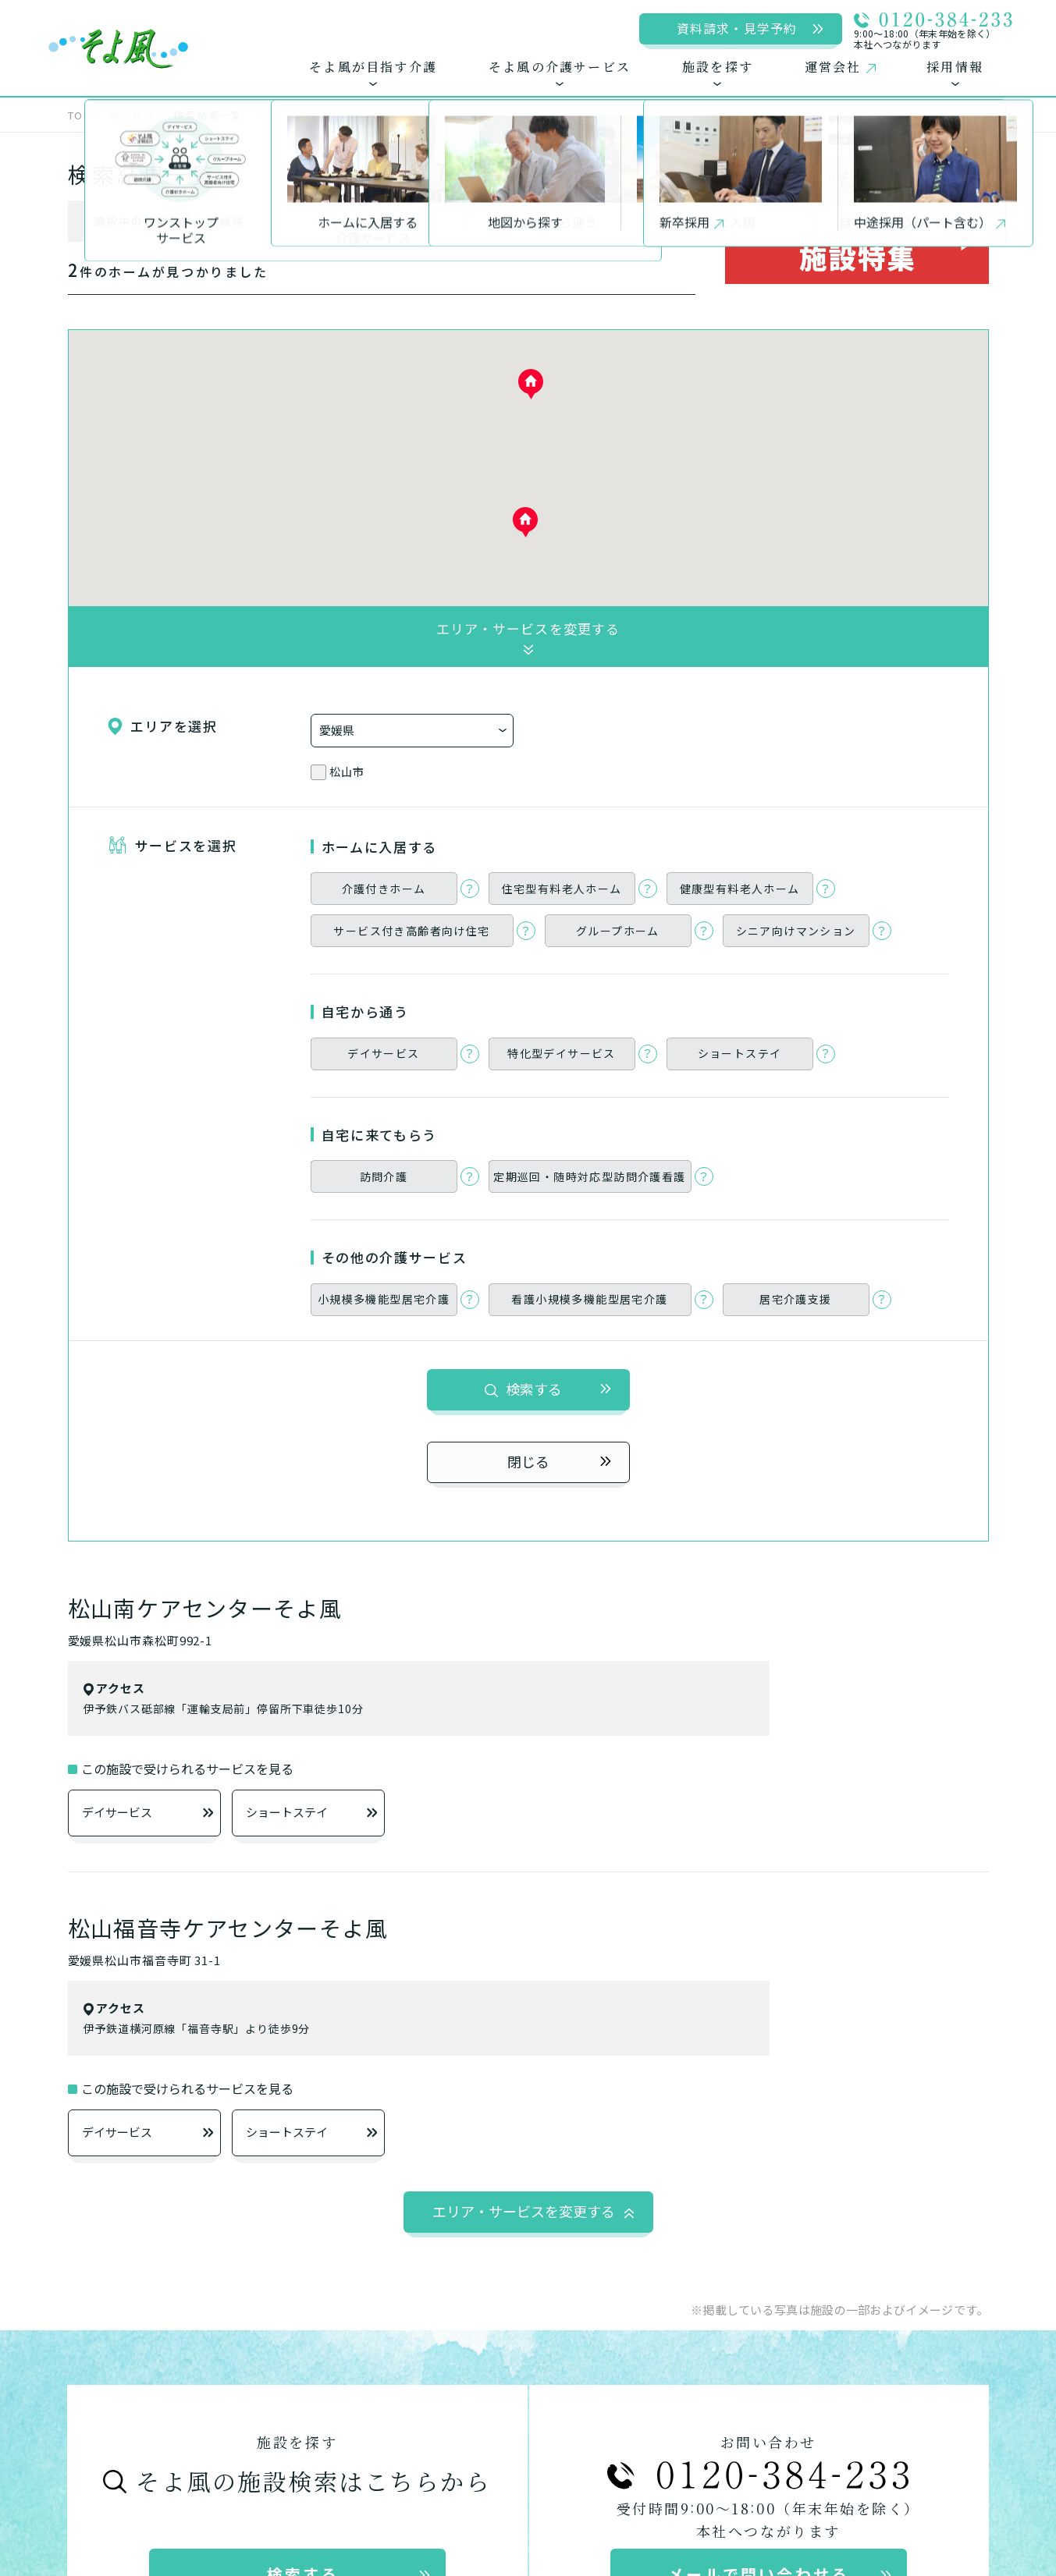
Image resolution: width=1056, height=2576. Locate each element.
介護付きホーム (415, 1990)
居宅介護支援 (636, 2084)
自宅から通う (612, 1958)
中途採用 (486, 2413)
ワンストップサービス (149, 1957)
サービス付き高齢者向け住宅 (456, 2022)
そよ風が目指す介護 (165, 1921)
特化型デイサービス (657, 2022)
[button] (525, 522)
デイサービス (147, 938)
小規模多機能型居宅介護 (843, 2053)
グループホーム (415, 2053)
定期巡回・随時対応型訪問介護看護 (877, 2022)
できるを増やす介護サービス (171, 1990)
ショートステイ (311, 938)
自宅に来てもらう (798, 1958)
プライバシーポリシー (252, 2413)
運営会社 (115, 2413)
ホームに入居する (399, 1958)
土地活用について (759, 2413)
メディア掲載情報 (608, 2413)
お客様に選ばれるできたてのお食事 (193, 2023)
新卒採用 (390, 2413)
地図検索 (132, 115)
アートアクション (528, 2447)
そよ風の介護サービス (438, 1921)
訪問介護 (795, 1990)
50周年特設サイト (911, 2413)
